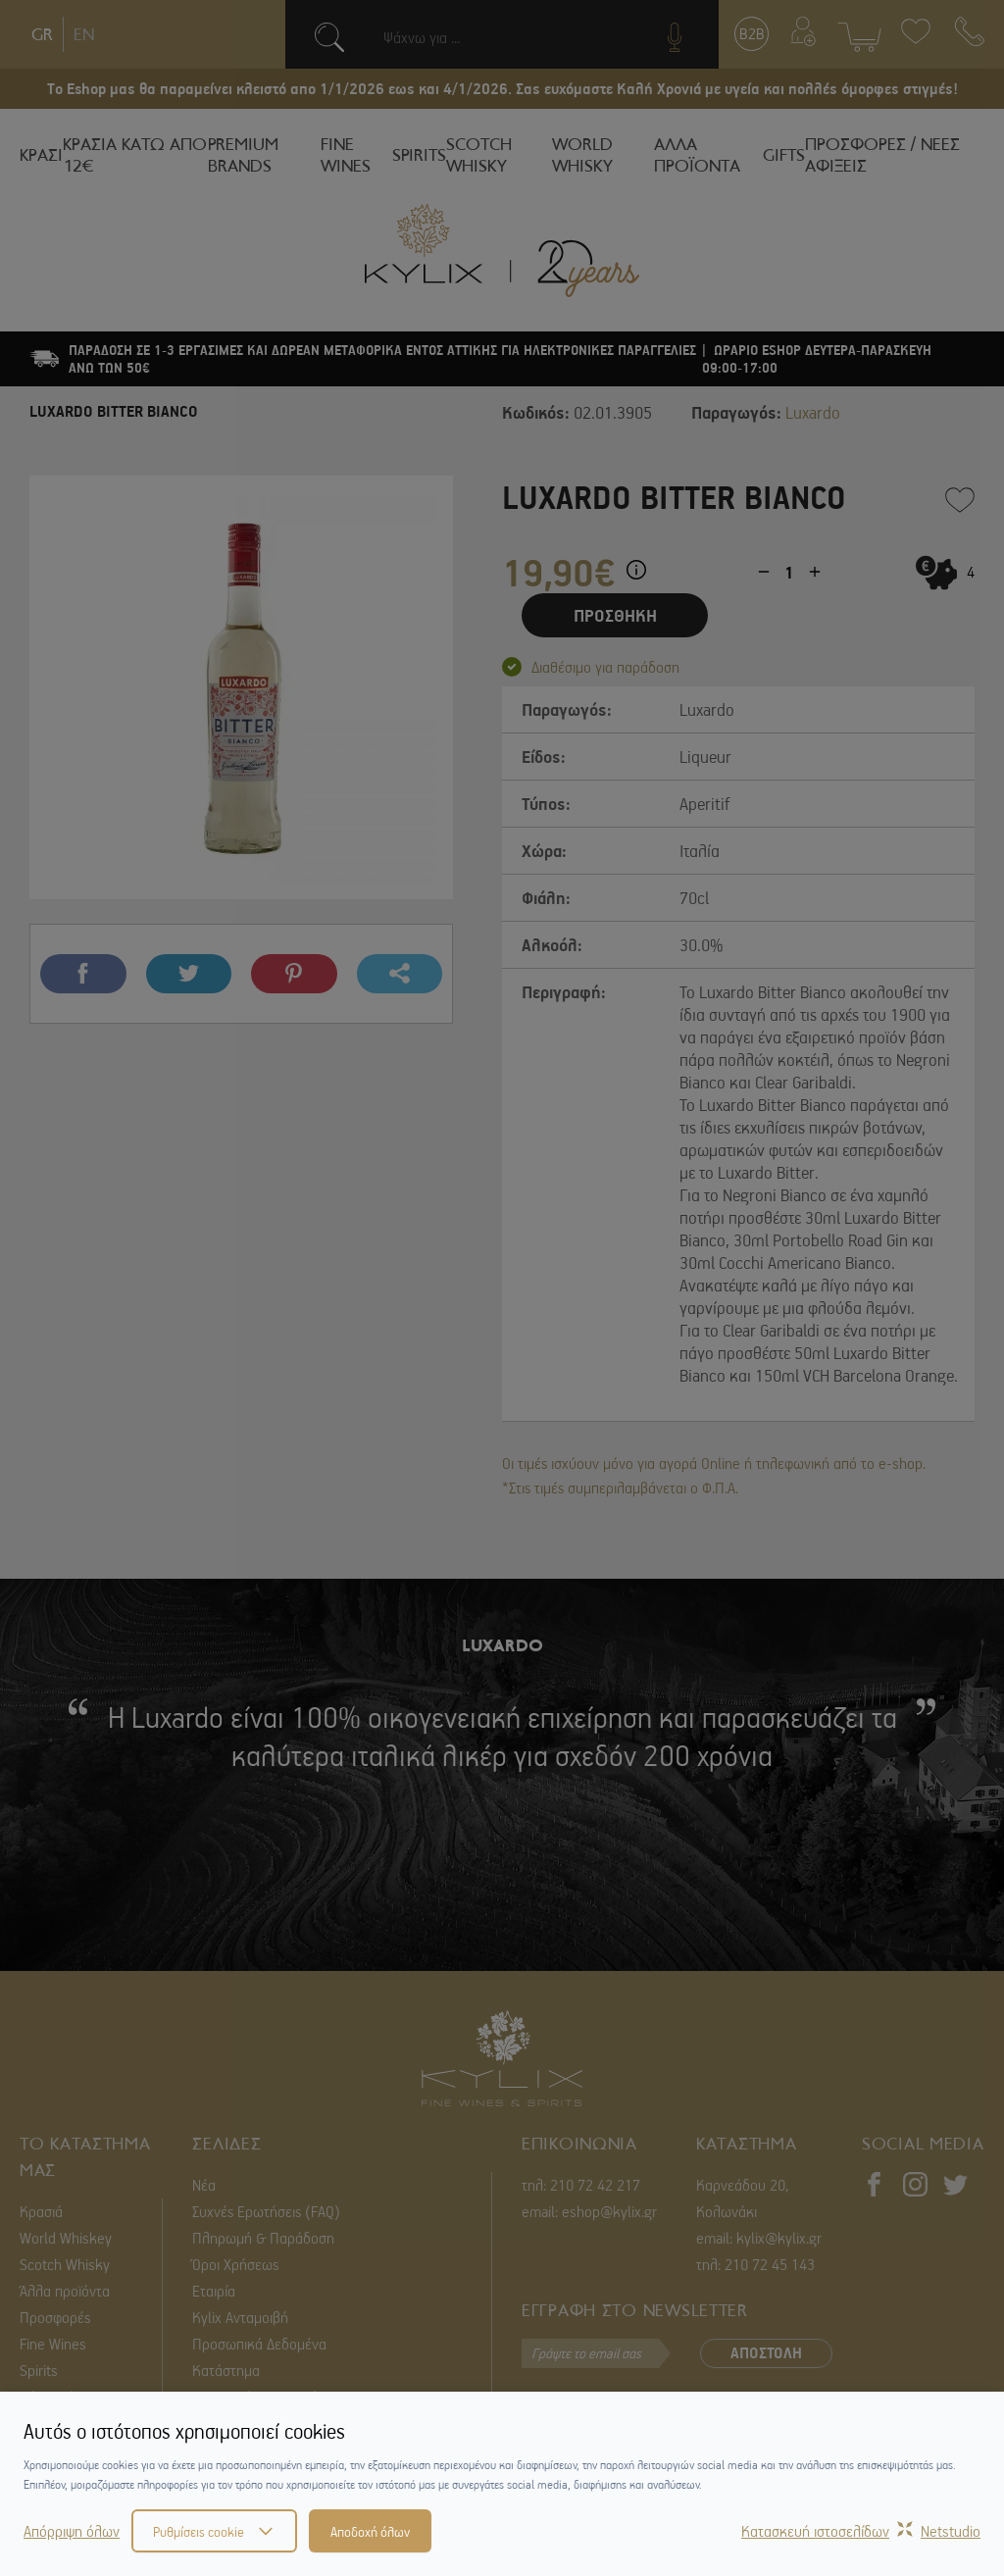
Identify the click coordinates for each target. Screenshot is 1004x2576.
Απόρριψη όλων (72, 2531)
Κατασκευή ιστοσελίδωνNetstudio (860, 2531)
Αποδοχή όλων (370, 2531)
